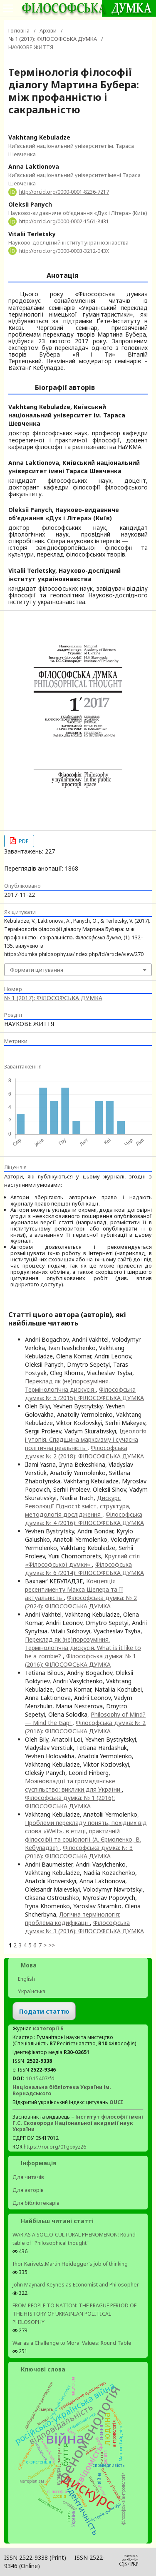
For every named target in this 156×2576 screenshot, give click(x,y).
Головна (19, 30)
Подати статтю (44, 2011)
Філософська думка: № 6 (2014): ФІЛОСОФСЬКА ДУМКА (84, 1568)
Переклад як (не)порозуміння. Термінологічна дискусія (67, 1385)
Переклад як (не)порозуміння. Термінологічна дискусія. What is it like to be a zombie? (83, 1647)
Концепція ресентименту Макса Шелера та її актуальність (74, 1589)
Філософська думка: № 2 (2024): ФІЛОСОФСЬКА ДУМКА (81, 1602)
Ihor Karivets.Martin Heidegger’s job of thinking (70, 2263)
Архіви (48, 30)
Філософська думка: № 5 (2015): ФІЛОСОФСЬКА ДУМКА (84, 1393)
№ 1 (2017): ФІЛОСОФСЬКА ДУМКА (52, 38)
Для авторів (28, 2190)
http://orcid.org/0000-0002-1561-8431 (64, 221)
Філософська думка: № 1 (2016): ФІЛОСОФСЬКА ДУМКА (80, 1660)
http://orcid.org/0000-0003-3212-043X (64, 250)
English (26, 1978)
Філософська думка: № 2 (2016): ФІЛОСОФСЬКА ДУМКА (85, 1727)
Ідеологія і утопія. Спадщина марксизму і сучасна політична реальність (85, 1439)
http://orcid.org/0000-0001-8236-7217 (64, 191)
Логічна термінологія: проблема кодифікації (72, 1918)
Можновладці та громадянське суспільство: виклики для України (73, 1785)
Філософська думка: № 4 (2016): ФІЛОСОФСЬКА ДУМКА (84, 1518)
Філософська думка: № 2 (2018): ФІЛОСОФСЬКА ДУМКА (84, 1452)
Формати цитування (36, 969)
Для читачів (28, 2177)
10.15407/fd (40, 2078)
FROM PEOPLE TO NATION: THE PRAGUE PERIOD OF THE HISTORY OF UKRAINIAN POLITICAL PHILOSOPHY (74, 2314)
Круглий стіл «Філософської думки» (82, 1560)
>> (51, 1945)
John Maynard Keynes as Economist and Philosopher (75, 2284)
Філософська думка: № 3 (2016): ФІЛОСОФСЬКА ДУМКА (79, 1852)
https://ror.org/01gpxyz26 (55, 2146)
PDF (22, 841)
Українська (31, 1991)
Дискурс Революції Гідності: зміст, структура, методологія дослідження (78, 1506)
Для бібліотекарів (35, 2203)
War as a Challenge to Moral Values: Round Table (71, 2342)
